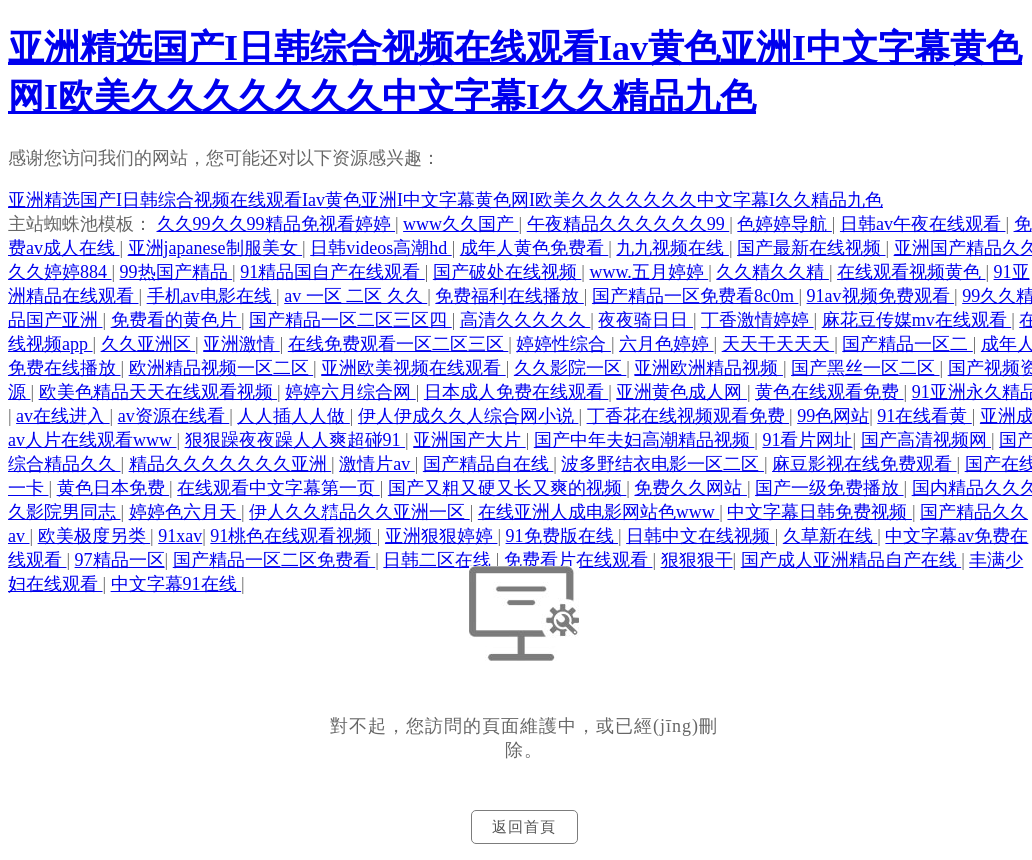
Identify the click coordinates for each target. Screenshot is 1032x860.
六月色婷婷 (666, 344)
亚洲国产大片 (469, 440)
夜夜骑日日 (645, 320)
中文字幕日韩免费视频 (819, 512)
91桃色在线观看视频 (293, 536)
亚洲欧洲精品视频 (708, 368)
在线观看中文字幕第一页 (278, 488)
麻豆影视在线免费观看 (864, 464)
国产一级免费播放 (829, 488)
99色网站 (833, 416)
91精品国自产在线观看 (332, 272)
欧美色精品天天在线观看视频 (158, 392)
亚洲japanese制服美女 (215, 248)
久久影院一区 (570, 368)
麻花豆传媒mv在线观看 (917, 320)
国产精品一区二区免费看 (274, 560)
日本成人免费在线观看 (516, 392)
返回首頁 (524, 827)
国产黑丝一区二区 (865, 368)
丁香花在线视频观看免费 (688, 416)
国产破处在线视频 (507, 272)
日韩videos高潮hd (381, 248)
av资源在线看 (174, 416)
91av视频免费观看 (881, 296)
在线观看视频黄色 (911, 272)
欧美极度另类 (94, 536)
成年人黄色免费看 (534, 248)
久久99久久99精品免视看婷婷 (276, 224)
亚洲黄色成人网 (681, 392)
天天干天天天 (778, 344)
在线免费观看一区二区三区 (398, 344)
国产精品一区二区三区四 (350, 320)
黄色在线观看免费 (829, 392)
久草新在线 (830, 536)
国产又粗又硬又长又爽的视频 (507, 488)
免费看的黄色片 (176, 320)
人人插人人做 (293, 416)
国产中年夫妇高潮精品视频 (644, 440)
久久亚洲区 (148, 344)
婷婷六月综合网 (350, 392)
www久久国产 (461, 224)
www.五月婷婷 (648, 272)
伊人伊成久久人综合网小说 (468, 416)
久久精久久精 (772, 272)
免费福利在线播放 (509, 296)
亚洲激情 (241, 344)
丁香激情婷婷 (757, 320)
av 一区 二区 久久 (355, 296)
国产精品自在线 (488, 464)
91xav (180, 536)
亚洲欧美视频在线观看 (413, 368)
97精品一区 (120, 560)
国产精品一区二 (907, 344)
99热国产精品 (176, 272)
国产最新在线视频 (811, 248)
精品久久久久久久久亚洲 (230, 464)
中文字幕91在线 (176, 584)
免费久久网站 (690, 488)
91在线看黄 (924, 416)
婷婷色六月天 (185, 512)
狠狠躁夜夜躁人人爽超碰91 (295, 440)
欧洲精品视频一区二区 (221, 368)
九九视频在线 (672, 248)
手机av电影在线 (212, 296)
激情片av (377, 464)
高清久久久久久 (525, 320)
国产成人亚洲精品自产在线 (851, 560)
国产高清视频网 (926, 440)
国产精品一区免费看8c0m (695, 296)
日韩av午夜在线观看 (923, 224)
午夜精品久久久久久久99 (628, 224)
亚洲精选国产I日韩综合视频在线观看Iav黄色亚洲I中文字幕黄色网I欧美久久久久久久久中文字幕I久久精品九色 (445, 200)
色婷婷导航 (784, 224)
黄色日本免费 (113, 488)
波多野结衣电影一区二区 (662, 464)
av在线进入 (63, 416)
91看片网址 (807, 440)
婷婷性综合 (563, 344)
